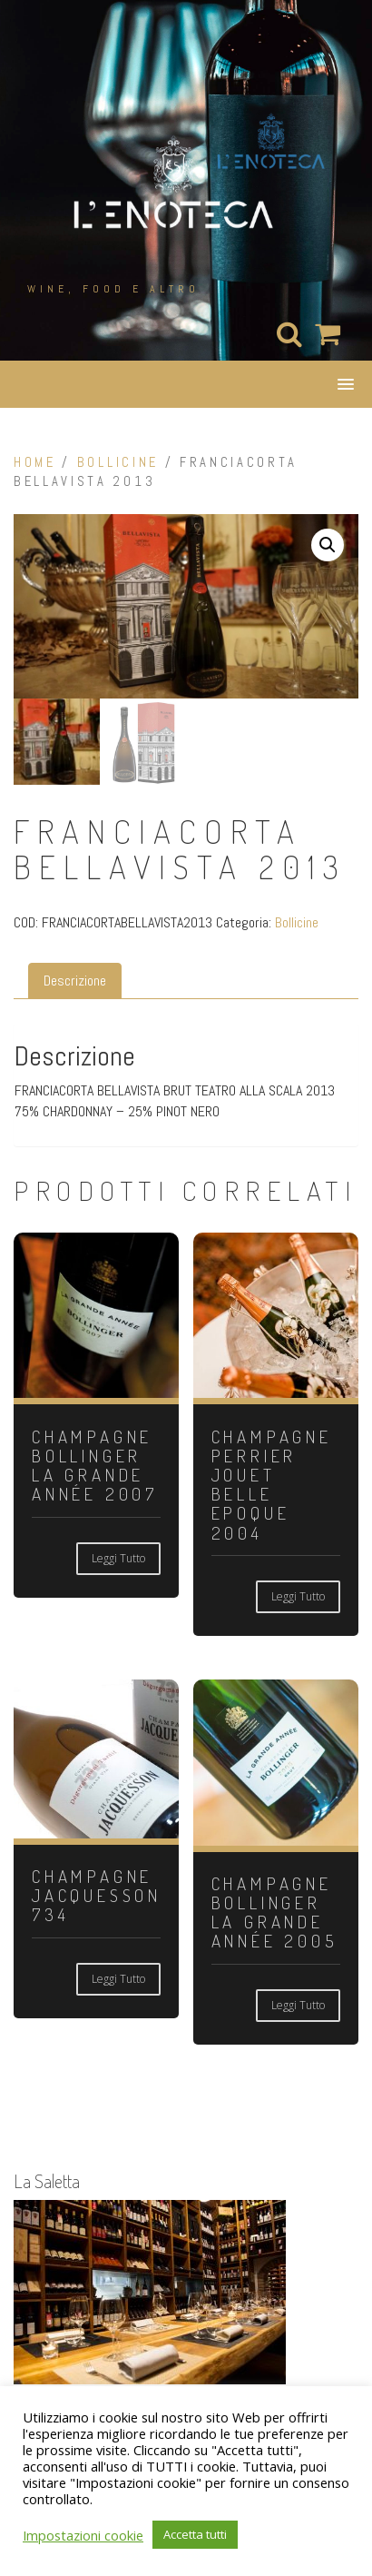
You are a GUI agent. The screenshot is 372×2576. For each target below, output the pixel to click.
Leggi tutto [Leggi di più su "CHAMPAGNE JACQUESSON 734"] (118, 1978)
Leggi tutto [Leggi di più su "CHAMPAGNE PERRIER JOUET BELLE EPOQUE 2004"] (298, 1596)
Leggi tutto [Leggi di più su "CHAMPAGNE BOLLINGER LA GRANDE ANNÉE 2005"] (298, 2005)
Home (35, 462)
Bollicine (118, 462)
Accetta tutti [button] (195, 2534)
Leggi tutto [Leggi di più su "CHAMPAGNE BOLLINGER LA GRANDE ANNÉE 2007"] (118, 1558)
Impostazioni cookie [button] (83, 2535)
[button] (327, 545)
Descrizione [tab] (75, 980)
